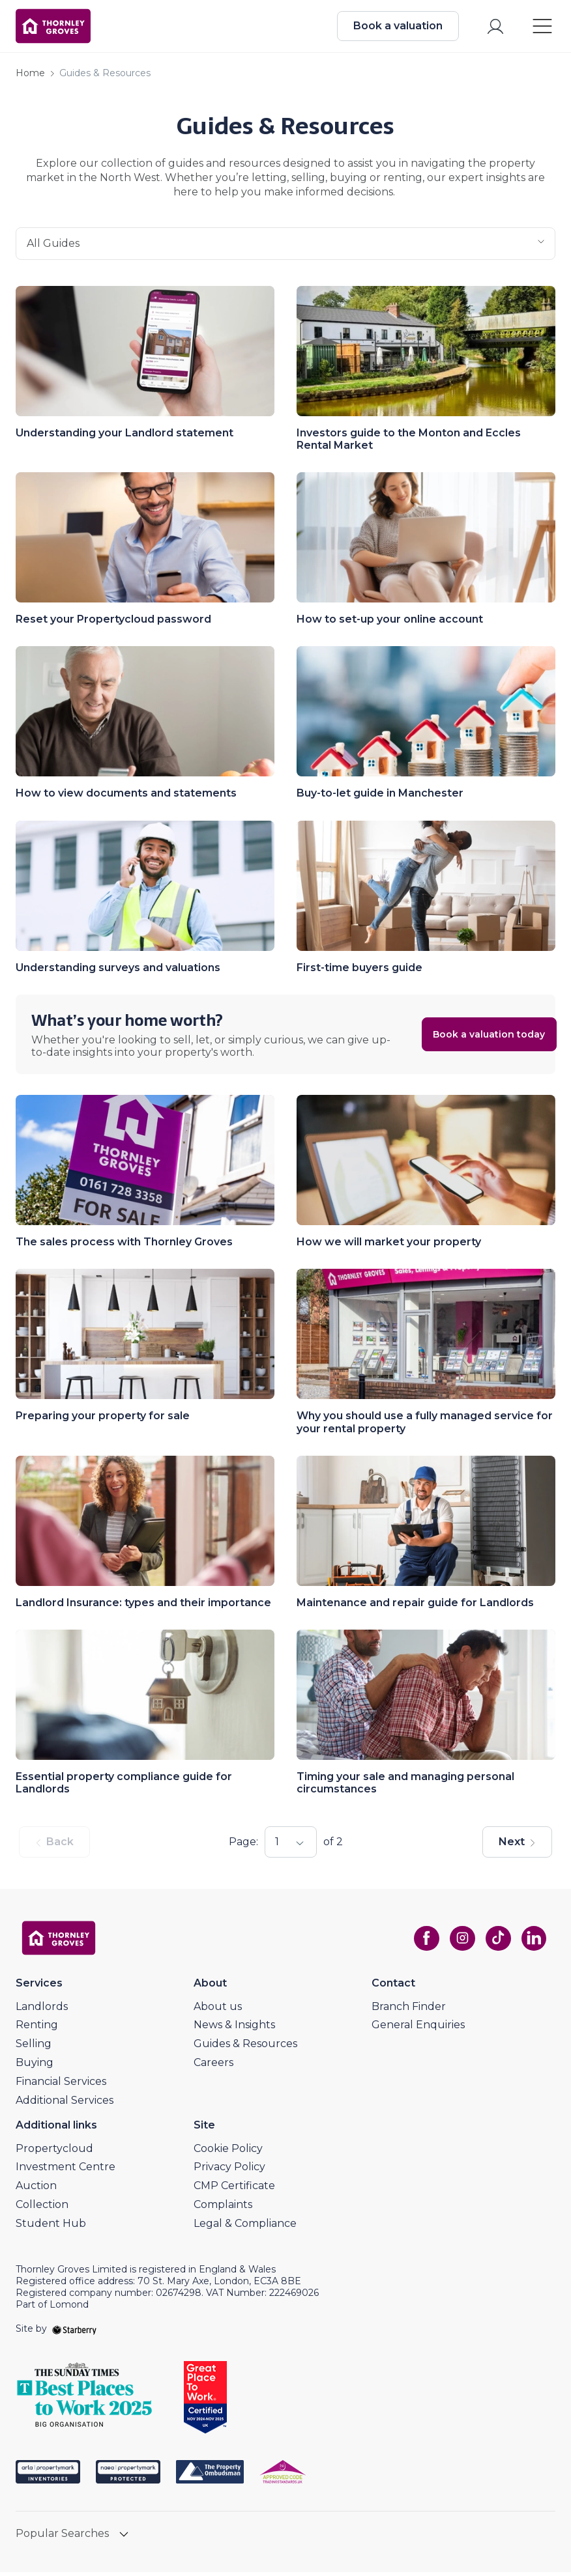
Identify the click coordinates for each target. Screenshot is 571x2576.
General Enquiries (418, 2029)
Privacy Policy (229, 2171)
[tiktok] (495, 1942)
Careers (213, 2066)
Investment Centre (65, 2171)
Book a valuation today (468, 1038)
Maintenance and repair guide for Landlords (415, 1606)
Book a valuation (395, 27)
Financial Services (61, 2085)
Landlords (42, 2010)
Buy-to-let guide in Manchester (380, 797)
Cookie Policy (228, 2152)
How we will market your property (389, 1246)
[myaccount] (492, 28)
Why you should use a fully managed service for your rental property (425, 1426)
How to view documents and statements (126, 797)
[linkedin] (532, 1942)
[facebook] (422, 1942)
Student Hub (51, 2227)
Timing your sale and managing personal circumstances (405, 1786)
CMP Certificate (234, 2189)
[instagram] (459, 1942)
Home (30, 77)
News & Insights (234, 2029)
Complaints (223, 2208)
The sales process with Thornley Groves (124, 1246)
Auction (36, 2189)
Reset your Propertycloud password (113, 623)
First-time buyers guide (359, 971)
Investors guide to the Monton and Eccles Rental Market (409, 443)
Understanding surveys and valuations (118, 971)
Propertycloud (54, 2152)
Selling (33, 2047)
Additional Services (64, 2104)
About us (218, 2010)
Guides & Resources (245, 2047)
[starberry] (74, 2333)
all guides (285, 247)
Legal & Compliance (245, 2227)
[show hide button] (123, 2539)
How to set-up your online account (390, 623)
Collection (42, 2208)
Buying (34, 2066)
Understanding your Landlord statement (124, 437)
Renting (37, 2029)
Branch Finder (409, 2010)
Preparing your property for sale (103, 1420)
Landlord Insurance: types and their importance (143, 1606)
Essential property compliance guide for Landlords (124, 1786)
